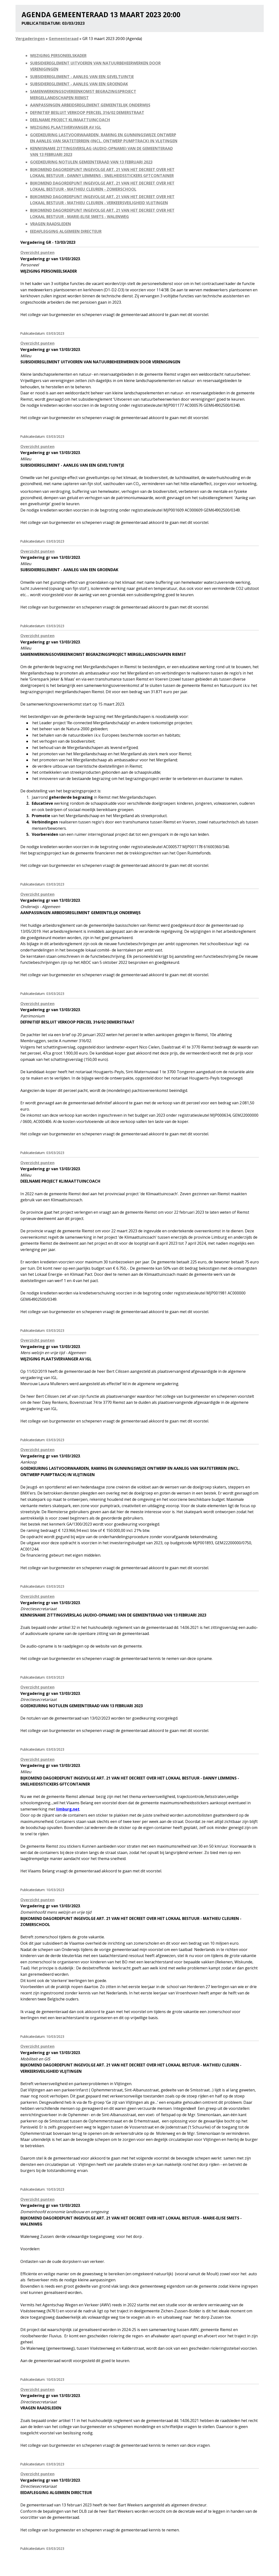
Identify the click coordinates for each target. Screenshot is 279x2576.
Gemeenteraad (64, 38)
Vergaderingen (30, 38)
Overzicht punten (37, 252)
